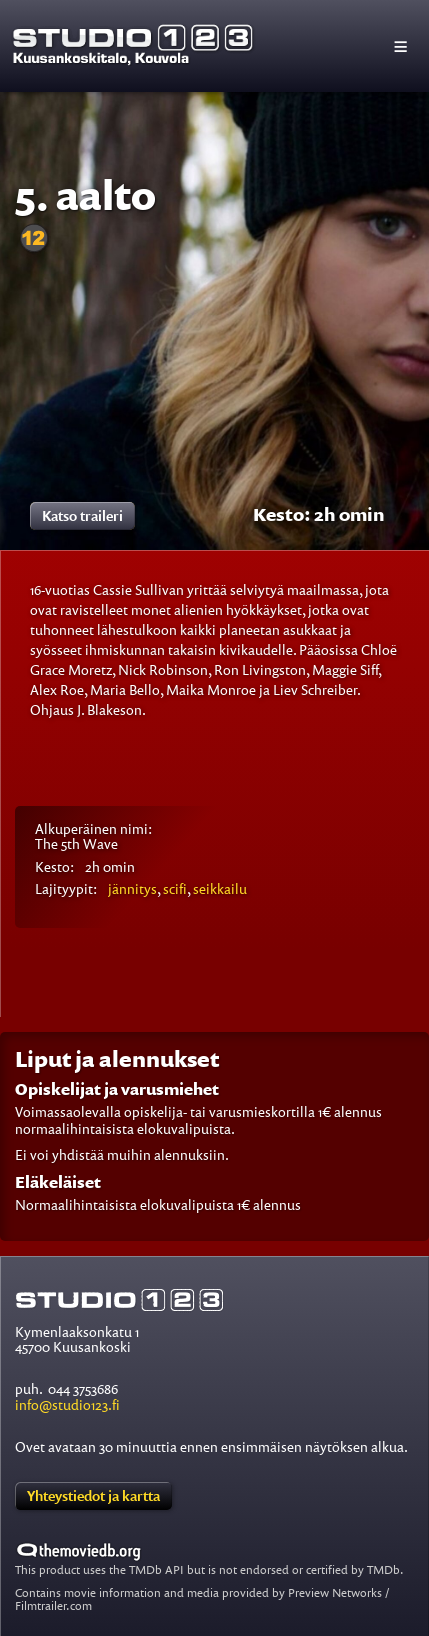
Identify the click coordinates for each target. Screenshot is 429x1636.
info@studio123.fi (67, 1404)
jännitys (132, 888)
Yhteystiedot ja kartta (93, 1495)
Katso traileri (82, 515)
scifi (175, 888)
